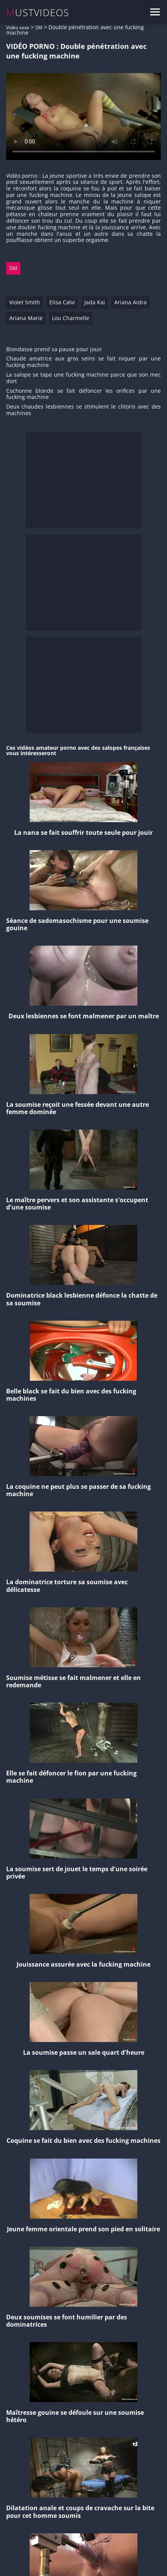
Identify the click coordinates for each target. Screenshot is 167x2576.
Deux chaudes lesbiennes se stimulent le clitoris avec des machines (83, 410)
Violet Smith (24, 302)
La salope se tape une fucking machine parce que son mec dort (83, 378)
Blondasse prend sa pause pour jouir (54, 349)
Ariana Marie (26, 318)
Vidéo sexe (17, 27)
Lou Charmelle (70, 318)
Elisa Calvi (62, 302)
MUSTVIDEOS (38, 12)
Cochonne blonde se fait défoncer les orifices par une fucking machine (83, 394)
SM (38, 27)
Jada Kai (94, 302)
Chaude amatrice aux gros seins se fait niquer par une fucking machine (83, 362)
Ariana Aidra (130, 302)
